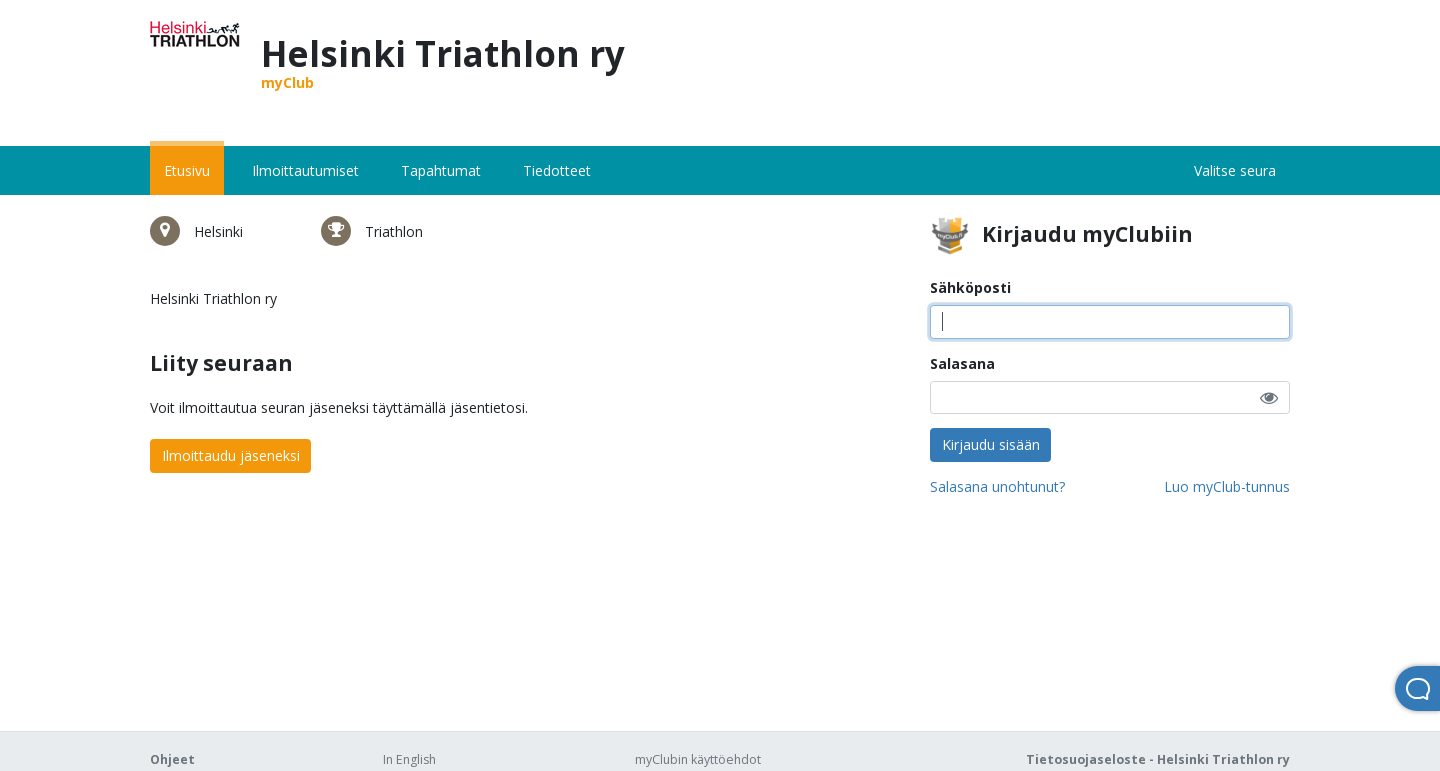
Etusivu (187, 170)
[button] (1269, 397)
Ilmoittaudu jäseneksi (231, 455)
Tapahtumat (441, 170)
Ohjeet (172, 759)
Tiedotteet (557, 170)
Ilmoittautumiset (305, 170)
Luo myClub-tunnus (1227, 486)
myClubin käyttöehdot (698, 759)
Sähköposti (970, 287)
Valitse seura (1235, 170)
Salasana (962, 363)
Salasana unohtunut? (997, 486)
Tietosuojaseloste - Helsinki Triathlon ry (1158, 759)
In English (409, 759)
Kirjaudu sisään (991, 444)
